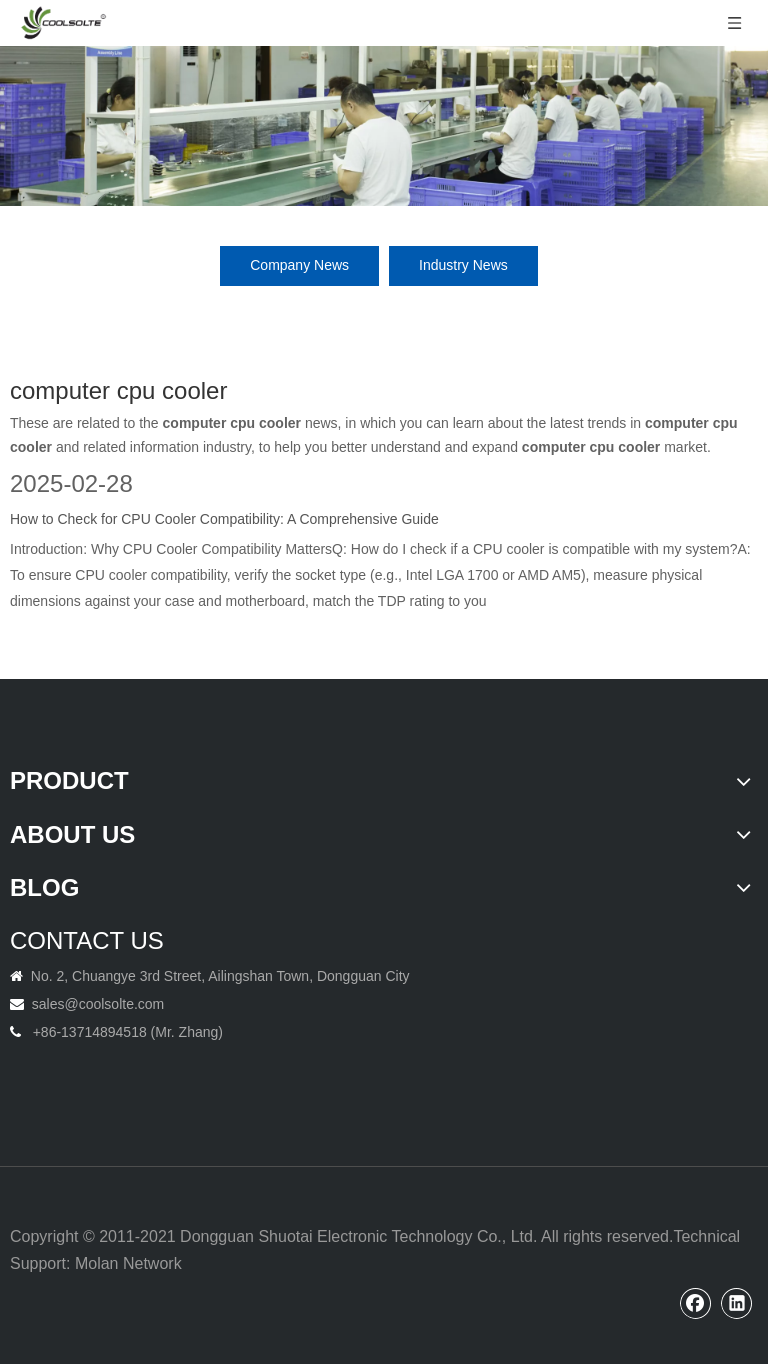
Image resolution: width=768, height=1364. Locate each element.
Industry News (463, 265)
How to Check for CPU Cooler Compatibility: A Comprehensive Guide (224, 519)
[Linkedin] (737, 1303)
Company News (299, 265)
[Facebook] (696, 1303)
